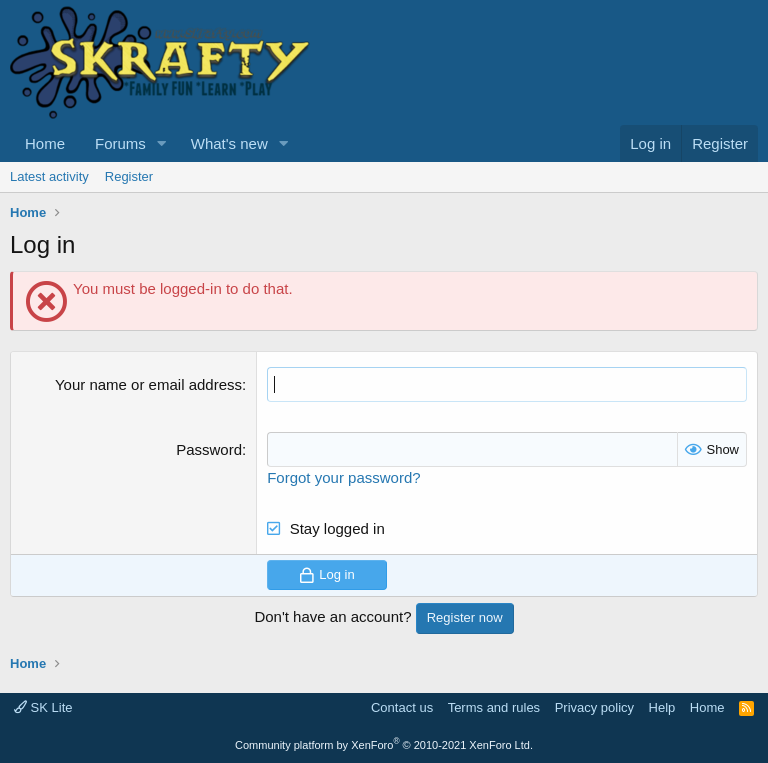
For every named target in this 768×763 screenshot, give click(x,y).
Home (45, 143)
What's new (229, 143)
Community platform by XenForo (384, 745)
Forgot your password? (343, 477)
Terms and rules (494, 707)
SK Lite (43, 707)
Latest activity (49, 176)
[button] (162, 143)
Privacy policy (594, 707)
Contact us (402, 707)
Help (662, 707)
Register (129, 176)
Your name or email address (148, 384)
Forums (120, 143)
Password (209, 449)
